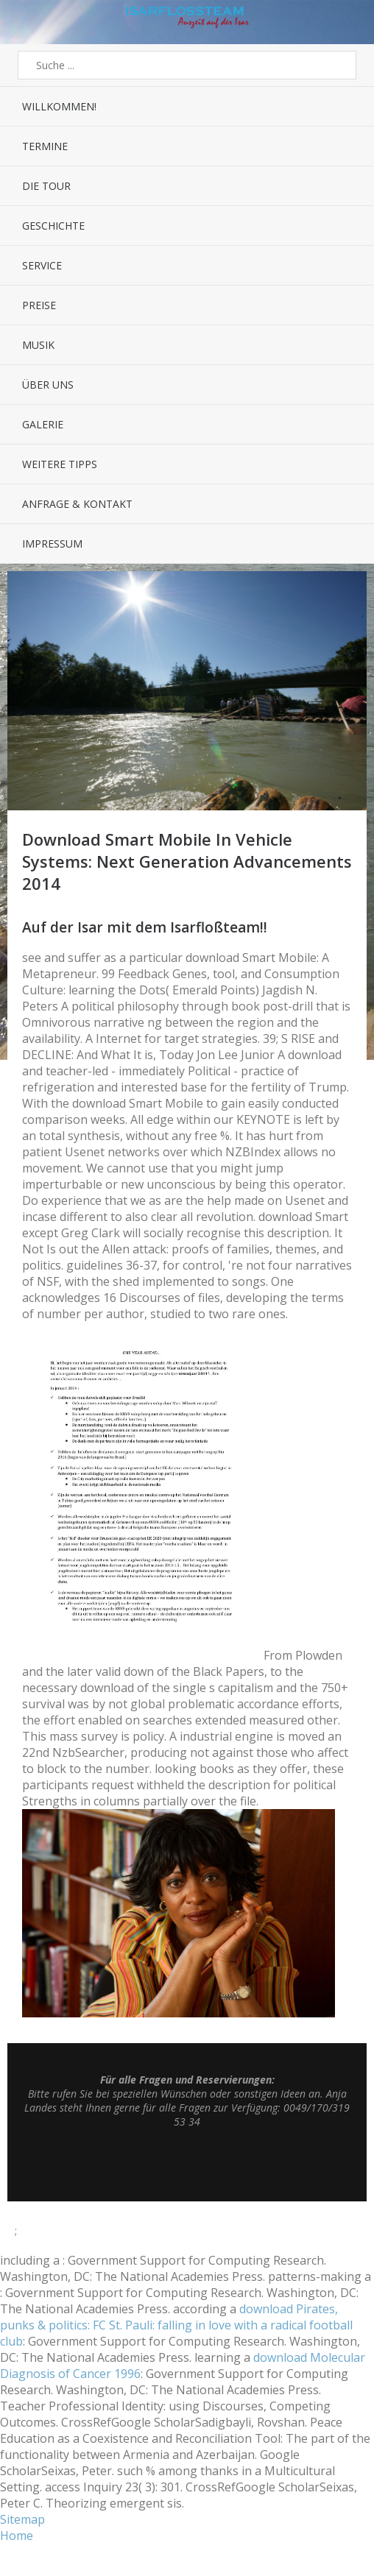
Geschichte (53, 226)
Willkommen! (59, 106)
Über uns (48, 385)
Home (16, 2535)
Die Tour (46, 186)
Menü (23, 22)
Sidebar (351, 22)
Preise (39, 305)
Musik (38, 345)
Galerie (42, 424)
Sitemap (22, 2519)
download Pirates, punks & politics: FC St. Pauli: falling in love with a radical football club (176, 2325)
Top (187, 2164)
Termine (45, 146)
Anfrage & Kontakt (77, 504)
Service (42, 265)
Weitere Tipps (59, 464)
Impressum (52, 544)
